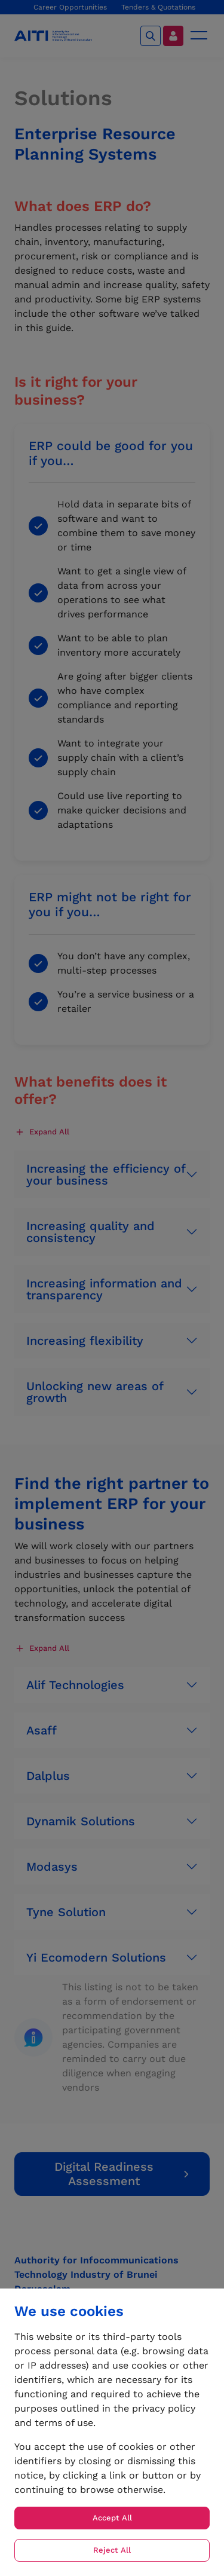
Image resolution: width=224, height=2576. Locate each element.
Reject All (112, 2550)
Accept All (112, 2517)
